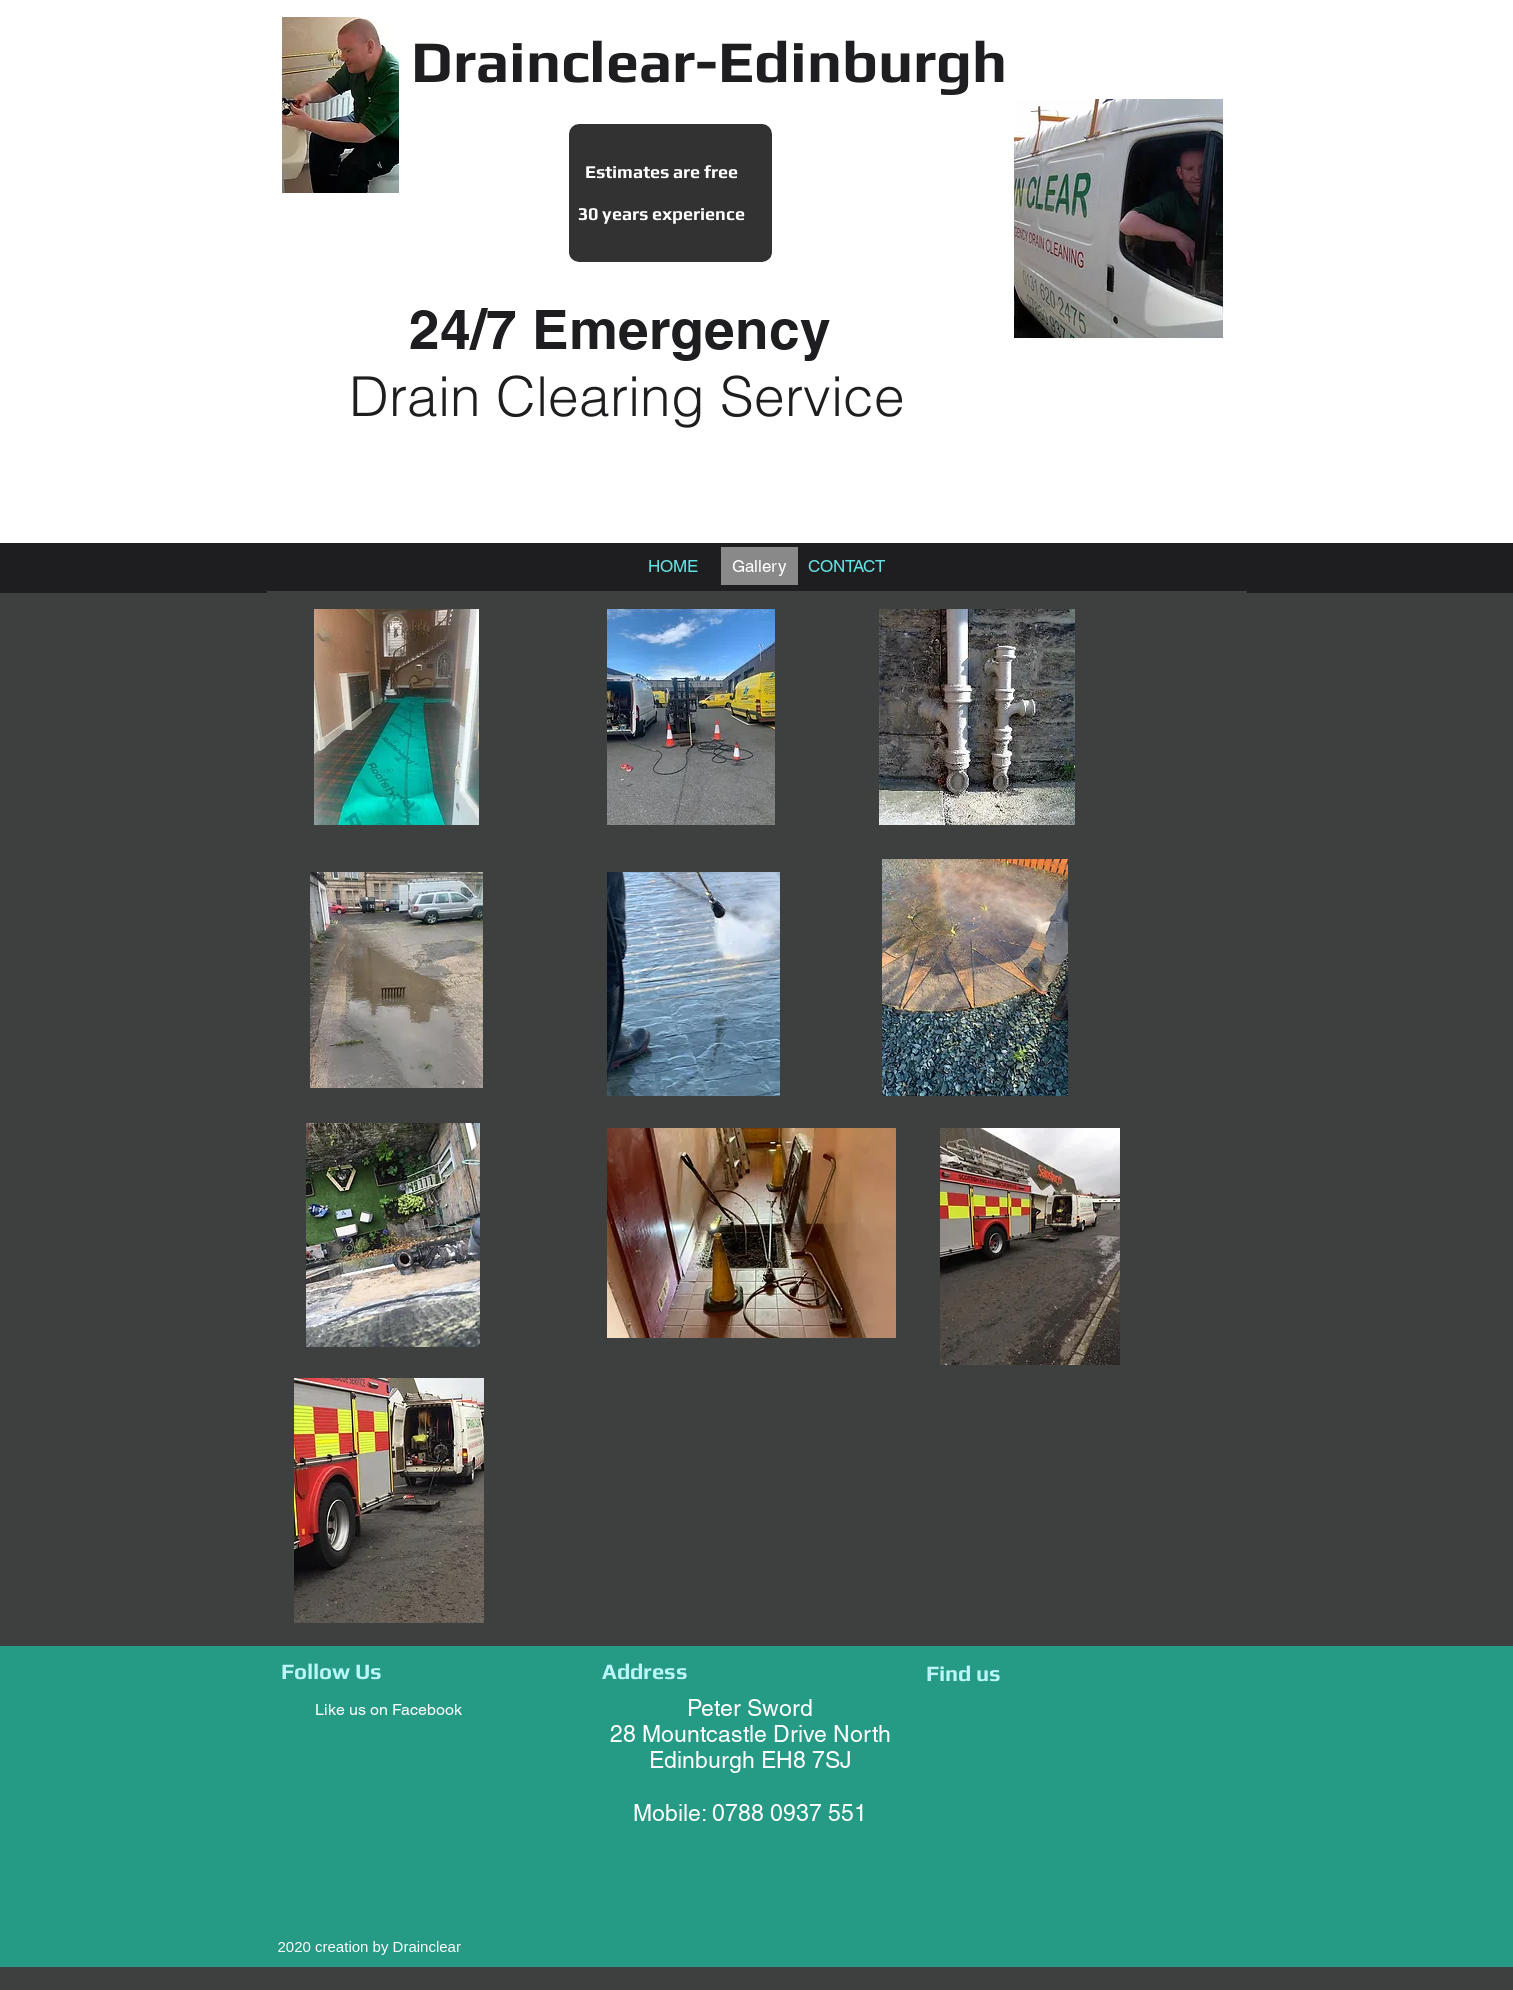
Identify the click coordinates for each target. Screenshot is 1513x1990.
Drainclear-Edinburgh (709, 61)
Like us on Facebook (388, 1709)
